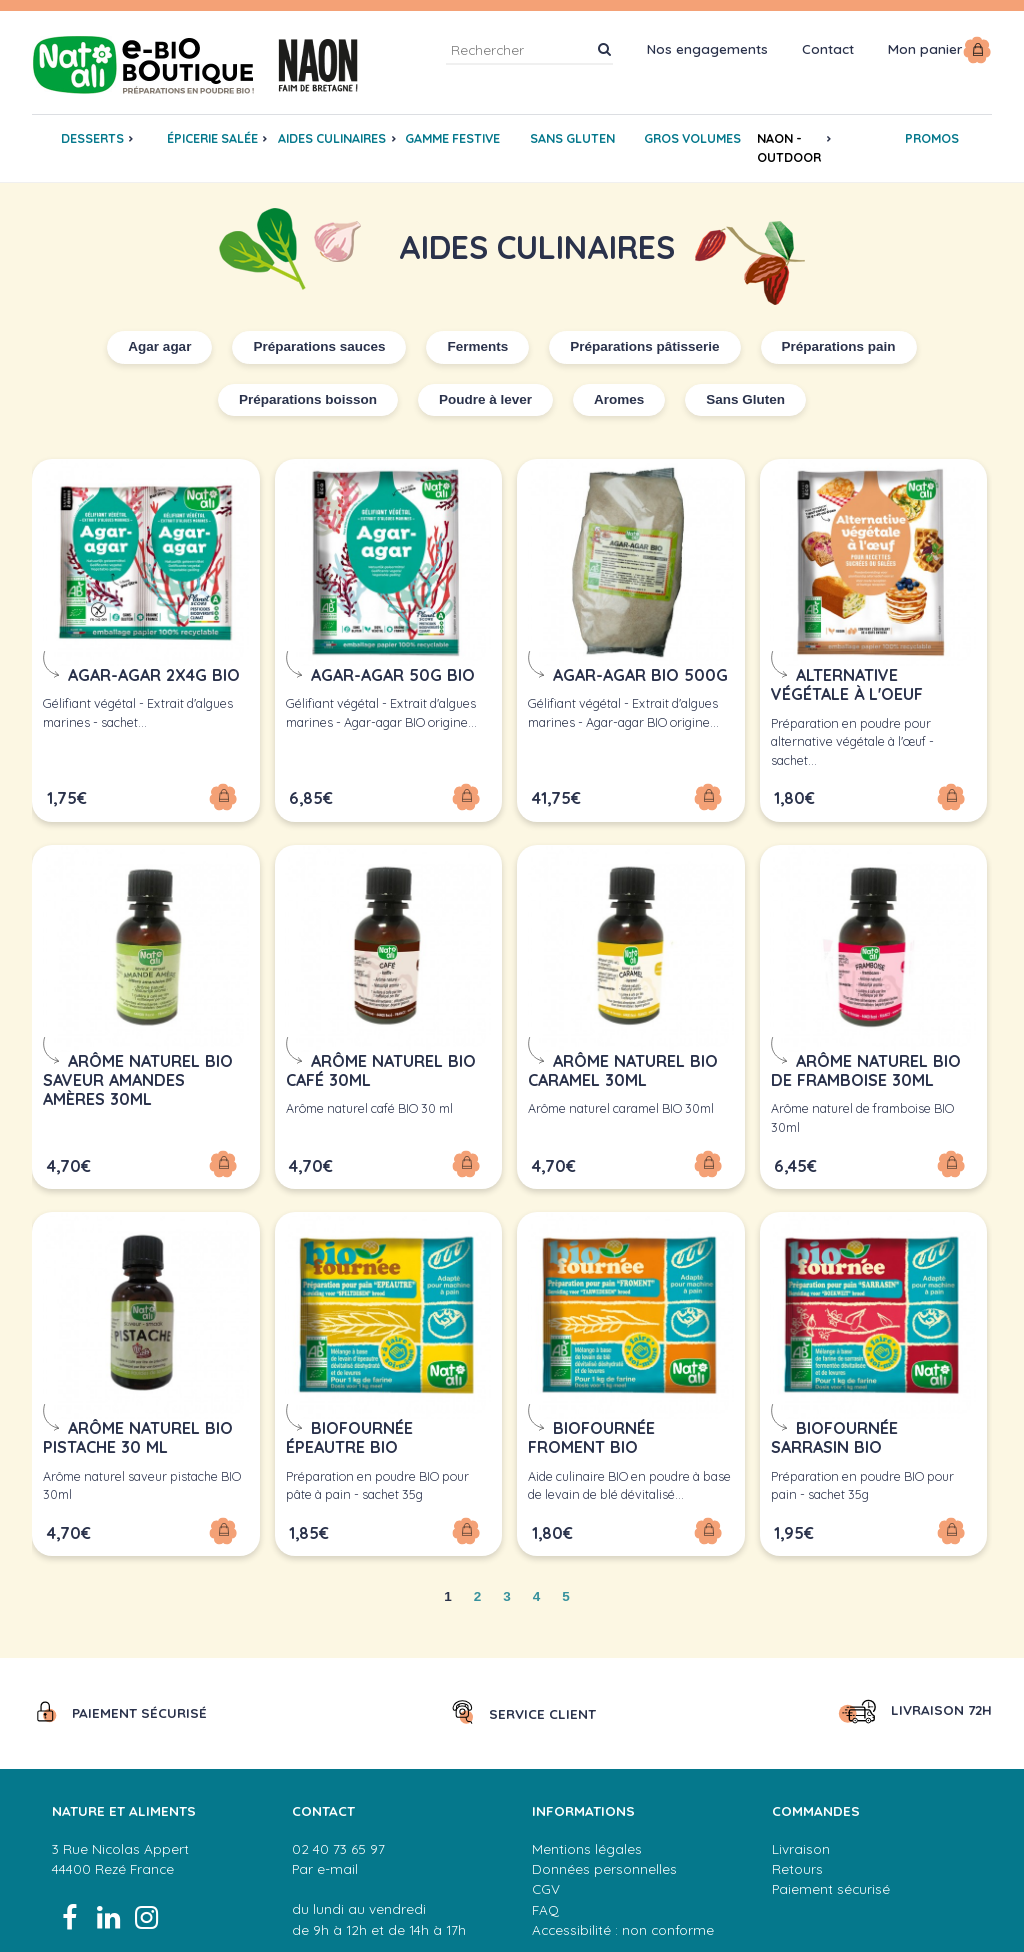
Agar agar (159, 346)
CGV (546, 1880)
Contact (828, 48)
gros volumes (692, 138)
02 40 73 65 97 (338, 1840)
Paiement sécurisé (831, 1880)
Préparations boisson (308, 399)
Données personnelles (604, 1860)
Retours (797, 1860)
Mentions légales (587, 1840)
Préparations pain (839, 346)
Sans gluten (572, 138)
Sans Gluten (745, 399)
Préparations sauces (319, 346)
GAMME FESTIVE (452, 138)
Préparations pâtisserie (644, 346)
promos (932, 138)
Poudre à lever (485, 399)
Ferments (477, 346)
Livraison (801, 1840)
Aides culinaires (332, 138)
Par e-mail (325, 1860)
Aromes (619, 399)
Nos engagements (707, 48)
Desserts (92, 138)
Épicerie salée (212, 138)
